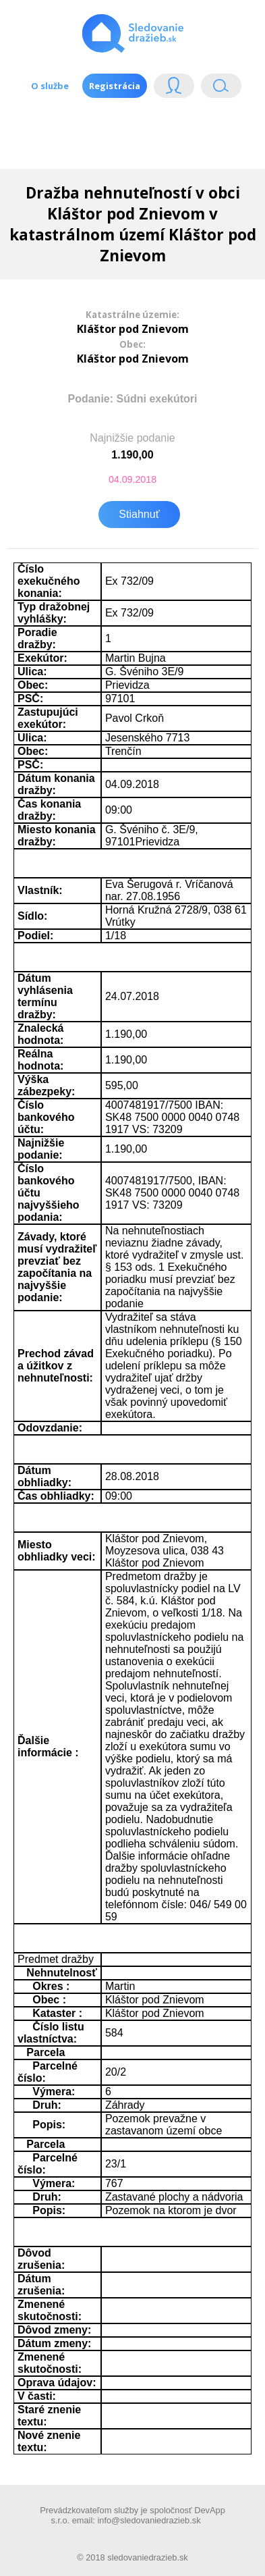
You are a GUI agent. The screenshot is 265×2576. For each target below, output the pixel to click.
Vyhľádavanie (221, 89)
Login (174, 89)
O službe (50, 86)
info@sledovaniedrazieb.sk (148, 2520)
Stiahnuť (139, 514)
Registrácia (114, 86)
